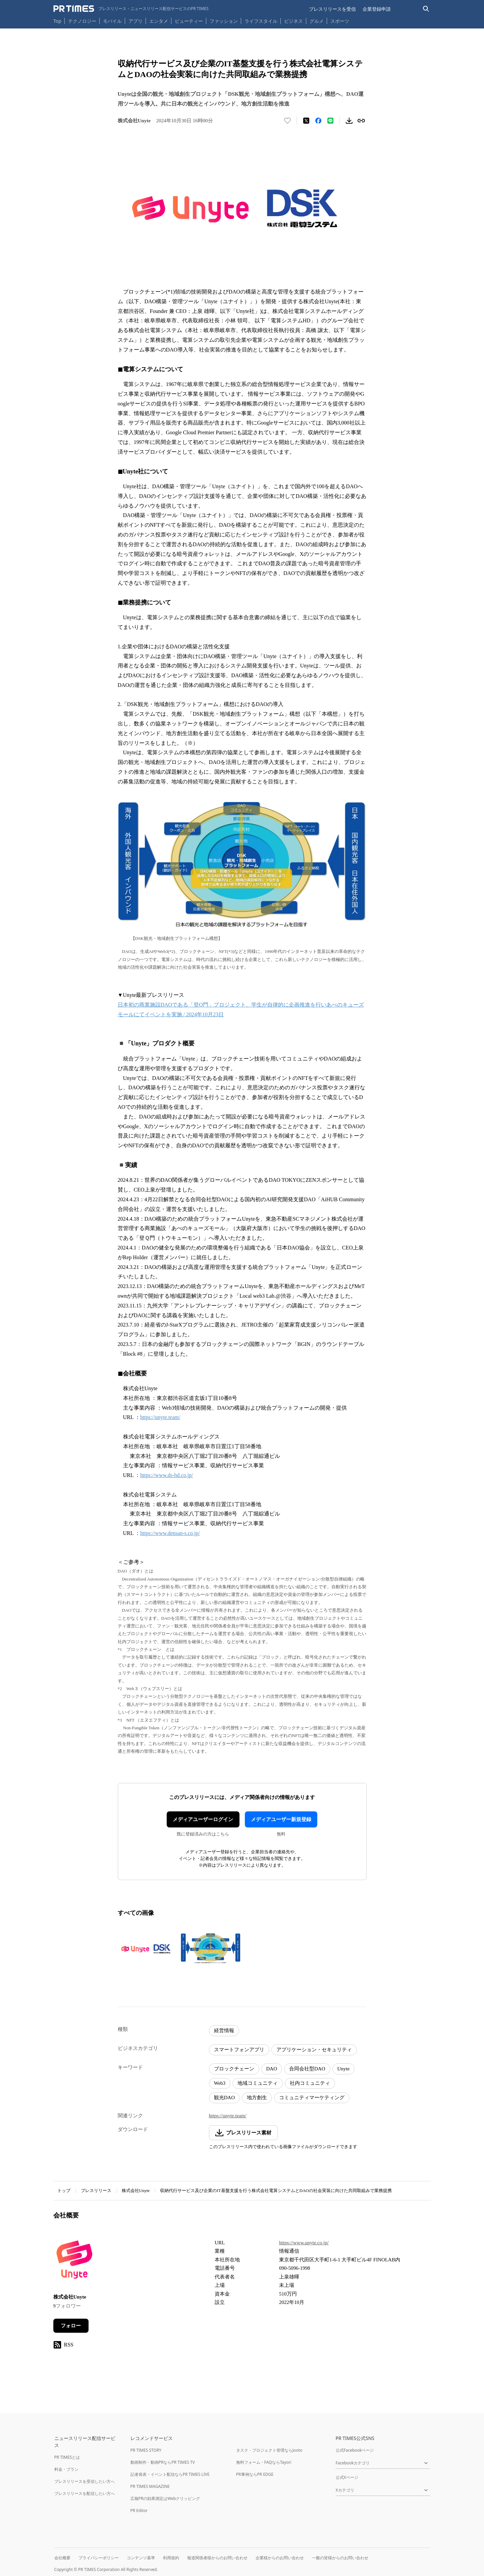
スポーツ (339, 21)
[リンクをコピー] (361, 120)
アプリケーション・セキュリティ (314, 2049)
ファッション (224, 21)
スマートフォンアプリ (239, 2049)
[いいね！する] (287, 120)
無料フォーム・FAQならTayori (263, 2462)
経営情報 (224, 2030)
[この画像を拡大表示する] (147, 1949)
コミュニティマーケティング (311, 2097)
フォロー (71, 2325)
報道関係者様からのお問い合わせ (217, 2558)
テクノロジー (82, 21)
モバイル (112, 21)
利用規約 (171, 2558)
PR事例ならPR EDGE (254, 2474)
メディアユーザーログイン (203, 1819)
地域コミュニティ (257, 2083)
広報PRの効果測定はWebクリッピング (165, 2498)
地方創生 (257, 2097)
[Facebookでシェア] (318, 120)
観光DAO (224, 2097)
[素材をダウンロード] (349, 120)
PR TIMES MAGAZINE (150, 2486)
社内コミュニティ (310, 2083)
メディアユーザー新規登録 (281, 1819)
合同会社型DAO (307, 2068)
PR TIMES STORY (146, 2450)
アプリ (135, 21)
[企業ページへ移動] (74, 2261)
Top (57, 21)
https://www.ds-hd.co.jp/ (166, 1475)
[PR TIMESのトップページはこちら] (131, 9)
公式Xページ (347, 2477)
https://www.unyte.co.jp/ (304, 2242)
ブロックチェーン (234, 2068)
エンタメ (158, 21)
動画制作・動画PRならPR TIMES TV (162, 2462)
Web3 (220, 2083)
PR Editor (139, 2510)
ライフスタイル (261, 21)
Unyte (343, 2068)
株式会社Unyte (136, 2190)
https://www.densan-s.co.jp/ (170, 1533)
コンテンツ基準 (141, 2558)
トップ (63, 2190)
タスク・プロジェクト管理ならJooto (269, 2450)
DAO (271, 2068)
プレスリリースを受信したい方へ (84, 2481)
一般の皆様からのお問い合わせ (340, 2558)
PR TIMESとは (67, 2457)
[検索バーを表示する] (426, 8)
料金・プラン (66, 2469)
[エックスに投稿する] (306, 120)
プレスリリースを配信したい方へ (84, 2493)
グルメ (317, 21)
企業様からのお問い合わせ (280, 2558)
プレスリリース (96, 2190)
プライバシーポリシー (98, 2558)
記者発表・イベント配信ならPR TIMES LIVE (170, 2474)
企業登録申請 (377, 9)
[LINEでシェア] (330, 120)
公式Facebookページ (355, 2450)
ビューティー (189, 21)
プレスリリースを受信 (332, 9)
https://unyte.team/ (160, 1417)
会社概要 (62, 2558)
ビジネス (293, 21)
